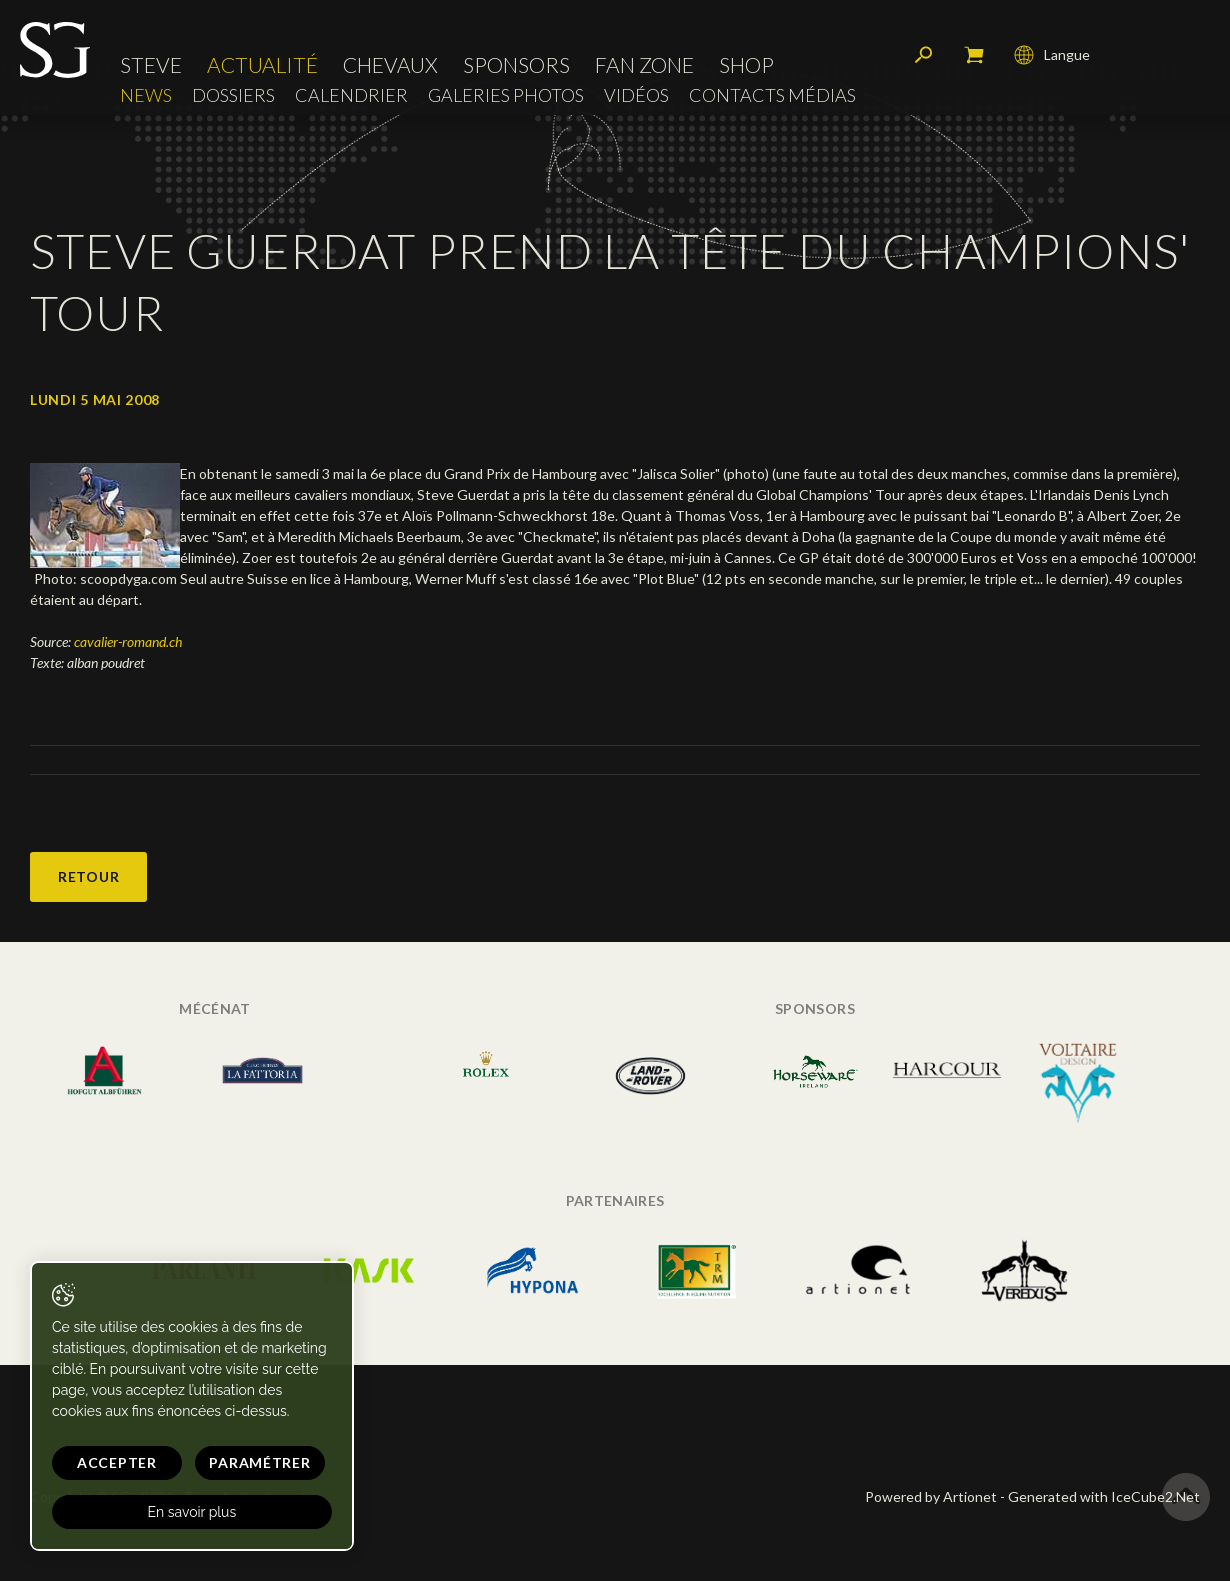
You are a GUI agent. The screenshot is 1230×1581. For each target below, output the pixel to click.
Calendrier (351, 95)
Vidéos (636, 95)
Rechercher (924, 55)
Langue (1052, 55)
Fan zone (644, 64)
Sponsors (516, 64)
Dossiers (233, 95)
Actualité (262, 64)
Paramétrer (259, 1462)
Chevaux (390, 64)
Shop (746, 64)
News (146, 95)
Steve (151, 64)
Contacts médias (772, 95)
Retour (88, 876)
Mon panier (974, 55)
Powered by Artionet (931, 1496)
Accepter (117, 1462)
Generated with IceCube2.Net (1104, 1496)
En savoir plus (192, 1512)
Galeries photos (506, 95)
